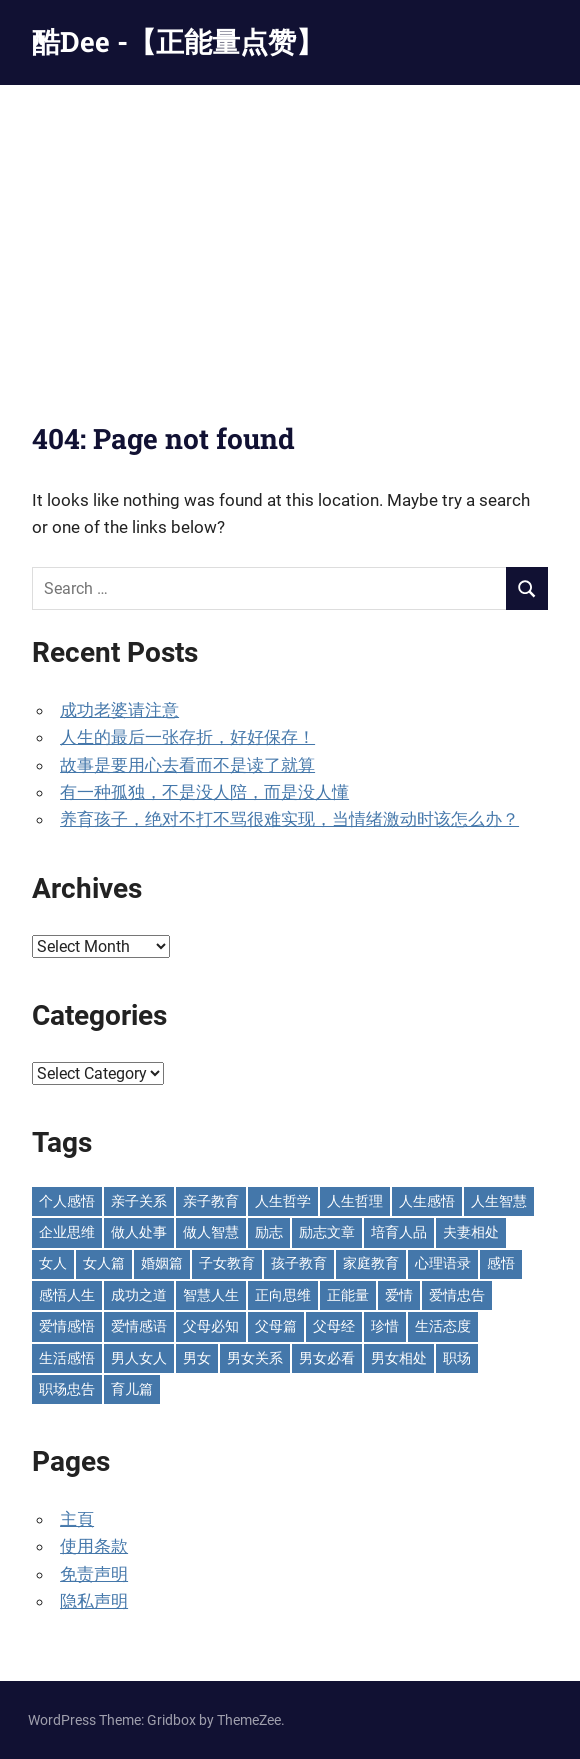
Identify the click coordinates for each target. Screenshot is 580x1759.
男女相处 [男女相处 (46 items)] (399, 1358)
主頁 (77, 1519)
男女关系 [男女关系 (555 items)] (255, 1358)
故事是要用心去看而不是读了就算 (187, 765)
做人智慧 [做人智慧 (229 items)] (211, 1232)
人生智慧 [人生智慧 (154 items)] (499, 1201)
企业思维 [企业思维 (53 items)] (67, 1232)
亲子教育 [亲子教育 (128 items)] (211, 1201)
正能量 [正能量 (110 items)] (348, 1295)
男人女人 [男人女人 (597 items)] (139, 1358)
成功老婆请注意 (119, 710)
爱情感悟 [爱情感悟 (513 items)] (67, 1326)
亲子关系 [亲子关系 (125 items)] (139, 1201)
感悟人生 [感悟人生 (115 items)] (67, 1295)
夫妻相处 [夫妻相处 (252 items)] (471, 1232)
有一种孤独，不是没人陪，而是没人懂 (204, 792)
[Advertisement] (290, 235)
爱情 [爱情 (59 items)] (399, 1295)
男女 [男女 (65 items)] (197, 1358)
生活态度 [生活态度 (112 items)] (443, 1326)
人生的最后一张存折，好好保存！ (187, 737)
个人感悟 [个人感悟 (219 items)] (67, 1201)
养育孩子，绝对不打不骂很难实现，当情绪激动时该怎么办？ (289, 819)
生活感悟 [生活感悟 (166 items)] (67, 1358)
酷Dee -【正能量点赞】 (178, 41)
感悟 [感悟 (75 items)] (501, 1263)
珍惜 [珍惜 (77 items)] (385, 1326)
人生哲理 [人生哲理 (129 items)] (355, 1201)
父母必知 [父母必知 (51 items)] (211, 1326)
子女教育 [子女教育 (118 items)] (227, 1263)
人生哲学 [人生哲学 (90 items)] (283, 1201)
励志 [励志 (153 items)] (269, 1232)
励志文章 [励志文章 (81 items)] (327, 1232)
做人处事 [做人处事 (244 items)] (139, 1232)
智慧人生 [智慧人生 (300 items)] (211, 1295)
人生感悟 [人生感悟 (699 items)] (427, 1201)
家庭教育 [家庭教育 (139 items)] (371, 1263)
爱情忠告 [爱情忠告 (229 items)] (457, 1295)
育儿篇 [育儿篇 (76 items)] (132, 1389)
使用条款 (94, 1546)
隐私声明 (94, 1601)
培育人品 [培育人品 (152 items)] (399, 1232)
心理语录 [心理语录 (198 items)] (443, 1263)
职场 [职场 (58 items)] (457, 1358)
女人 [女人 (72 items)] (53, 1263)
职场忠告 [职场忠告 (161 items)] (67, 1389)
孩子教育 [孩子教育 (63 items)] (299, 1263)
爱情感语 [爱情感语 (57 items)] (139, 1326)
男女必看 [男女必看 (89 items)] (327, 1358)
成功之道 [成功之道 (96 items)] (139, 1295)
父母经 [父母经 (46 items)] (334, 1326)
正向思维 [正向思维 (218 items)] (283, 1295)
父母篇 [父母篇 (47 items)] (276, 1326)
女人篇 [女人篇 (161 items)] (104, 1263)
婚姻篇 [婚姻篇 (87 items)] (162, 1263)
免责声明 (94, 1574)
